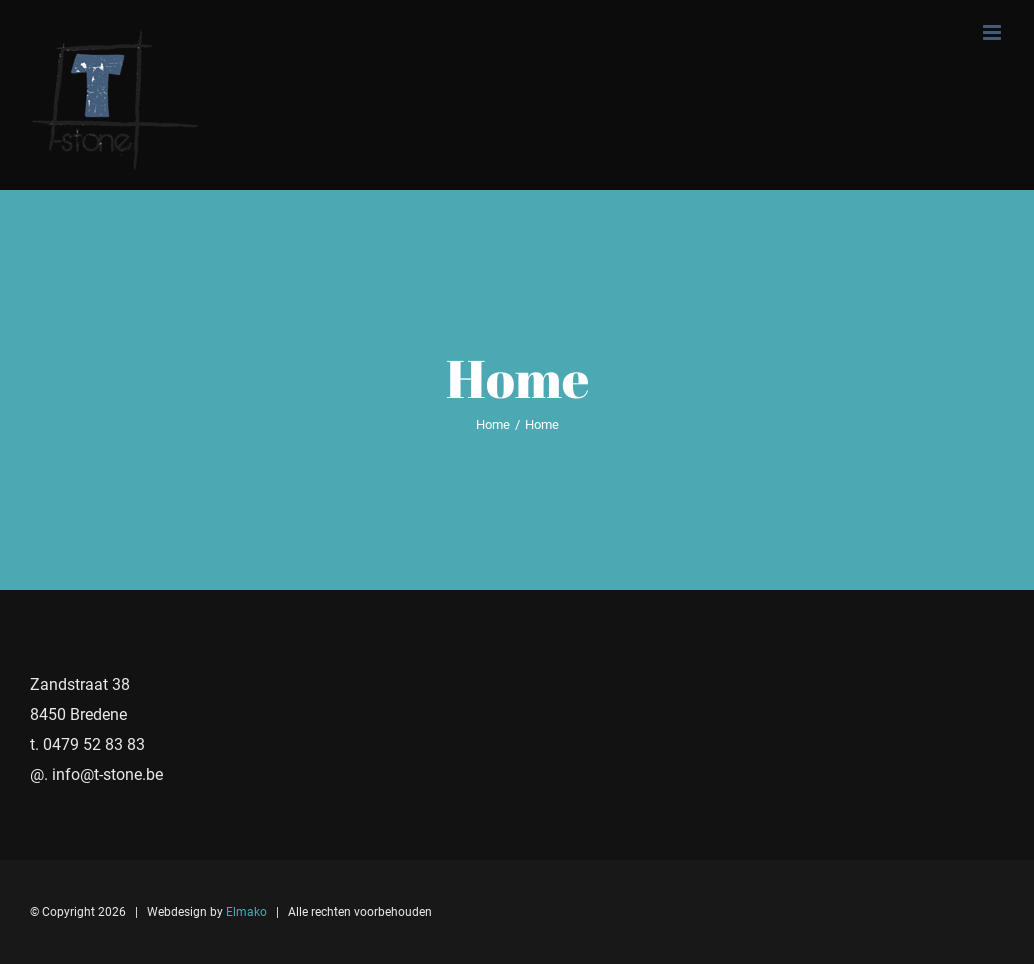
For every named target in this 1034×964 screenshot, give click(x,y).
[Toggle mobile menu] (993, 32)
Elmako (246, 912)
